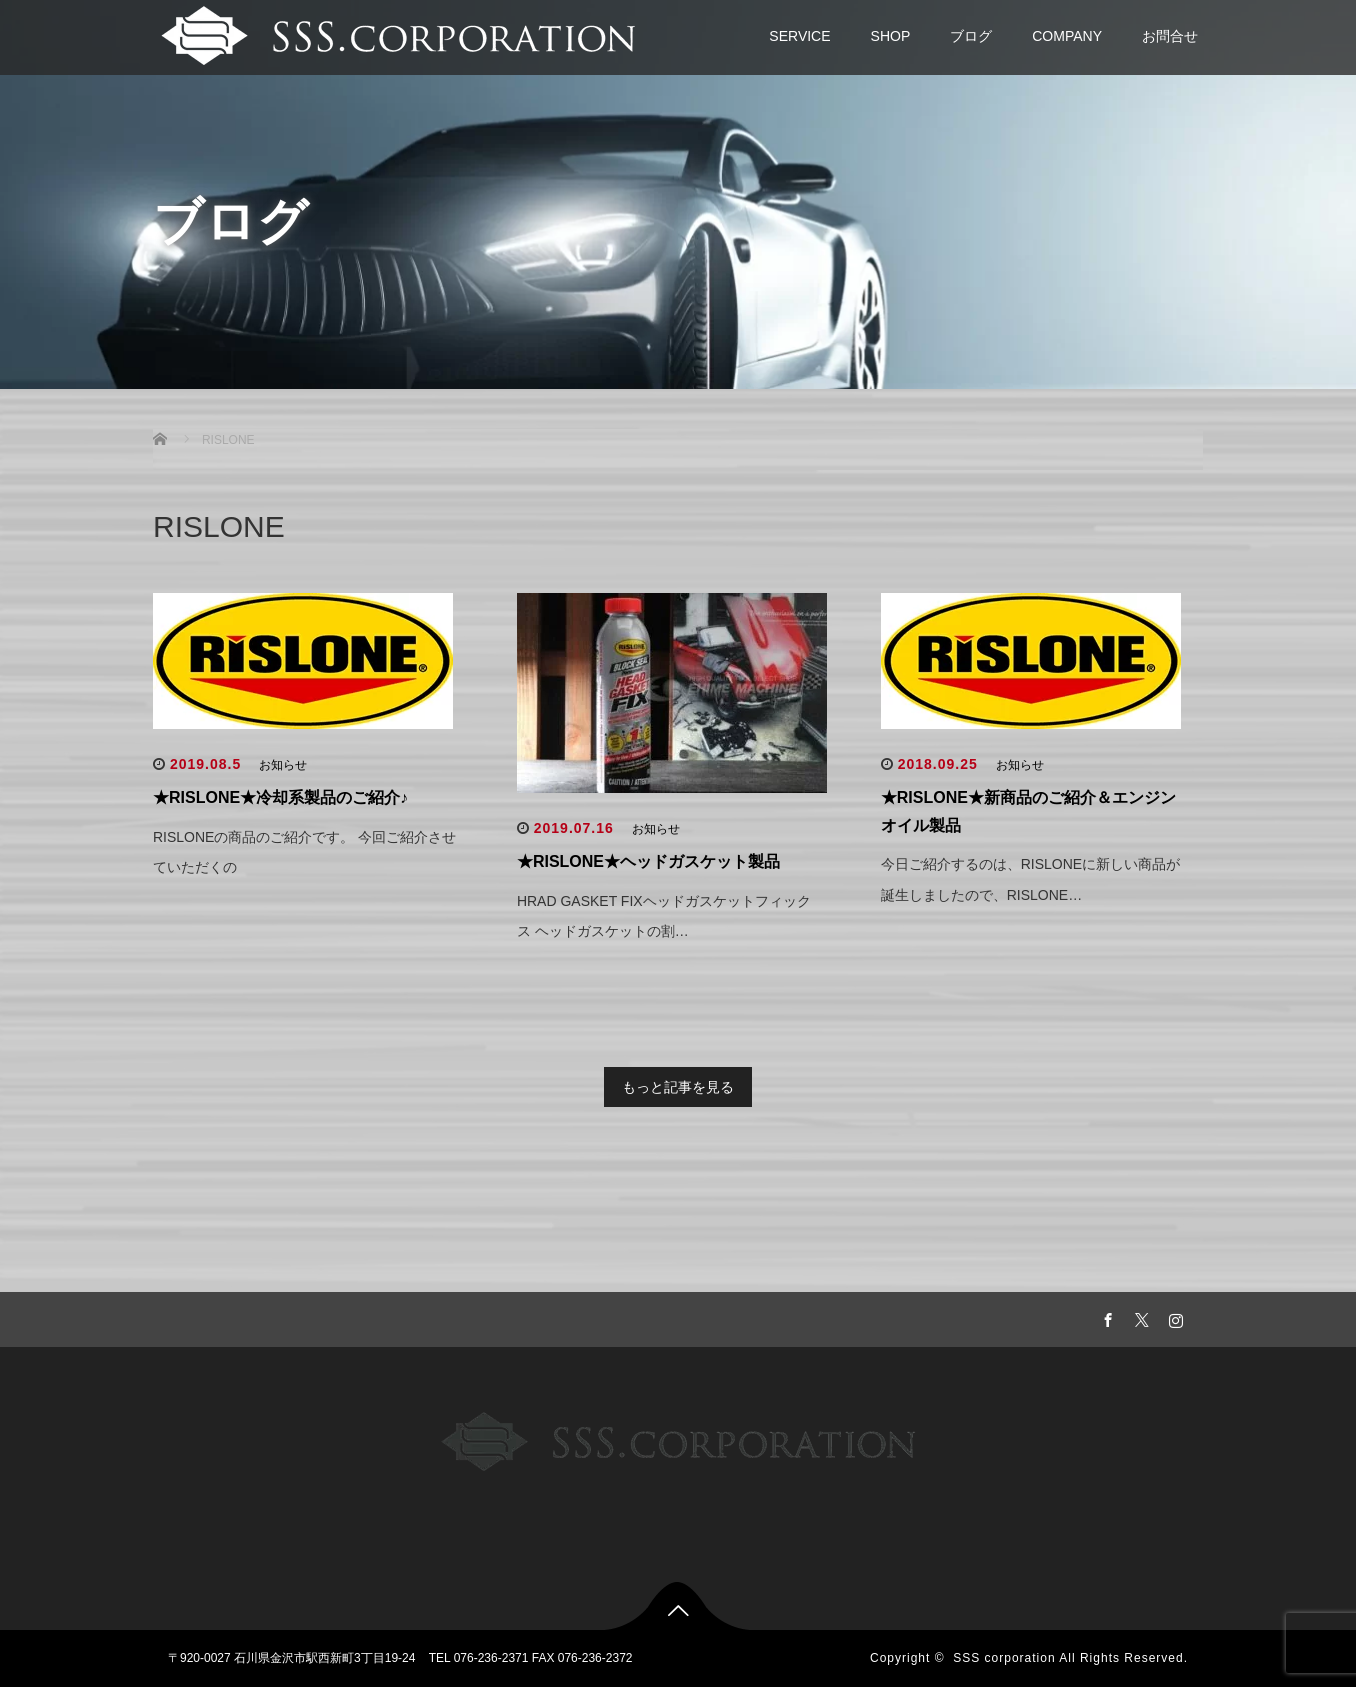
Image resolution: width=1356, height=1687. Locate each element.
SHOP (891, 36)
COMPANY (1067, 36)
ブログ (971, 36)
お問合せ (1170, 36)
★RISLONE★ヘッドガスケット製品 (648, 861)
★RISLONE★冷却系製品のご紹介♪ (280, 797)
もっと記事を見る (678, 1087)
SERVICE (799, 36)
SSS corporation (1004, 1658)
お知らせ (283, 765)
